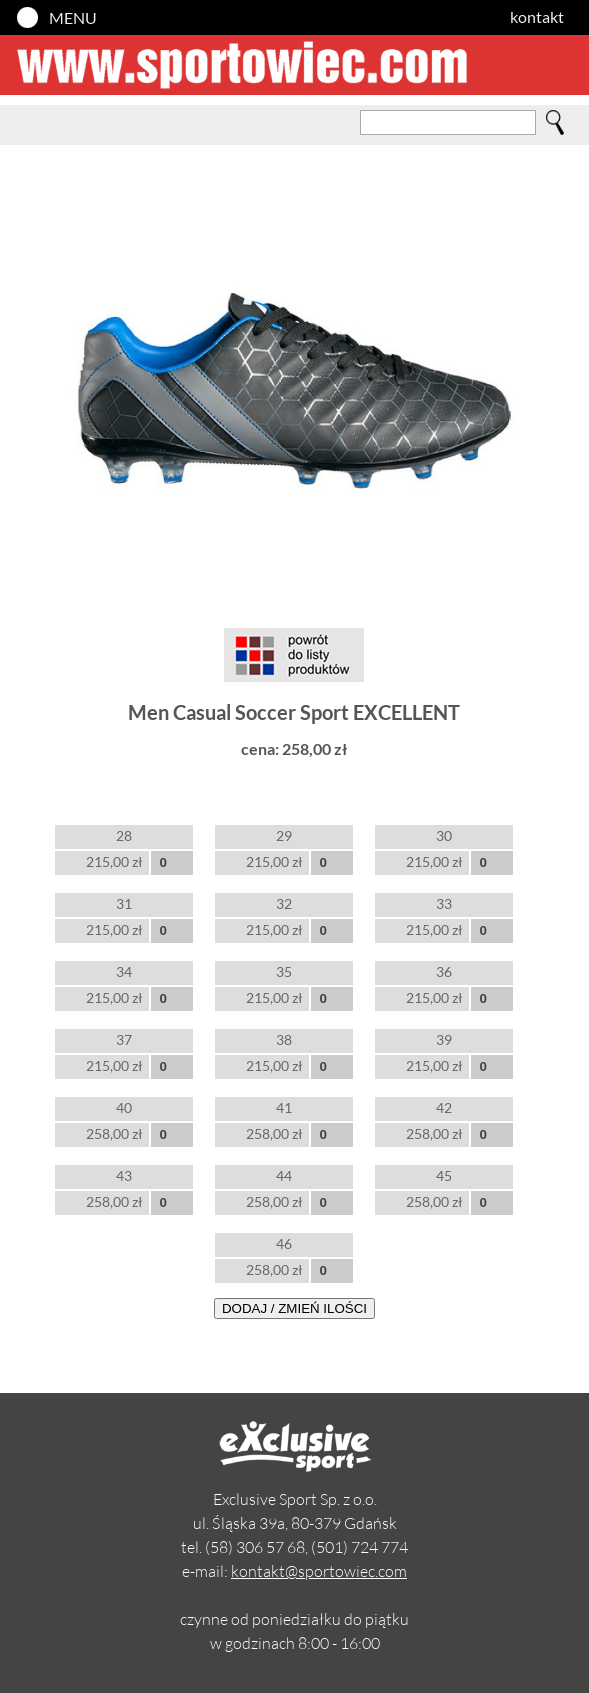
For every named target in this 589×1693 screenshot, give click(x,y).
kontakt (537, 16)
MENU (73, 17)
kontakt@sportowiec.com (319, 1571)
